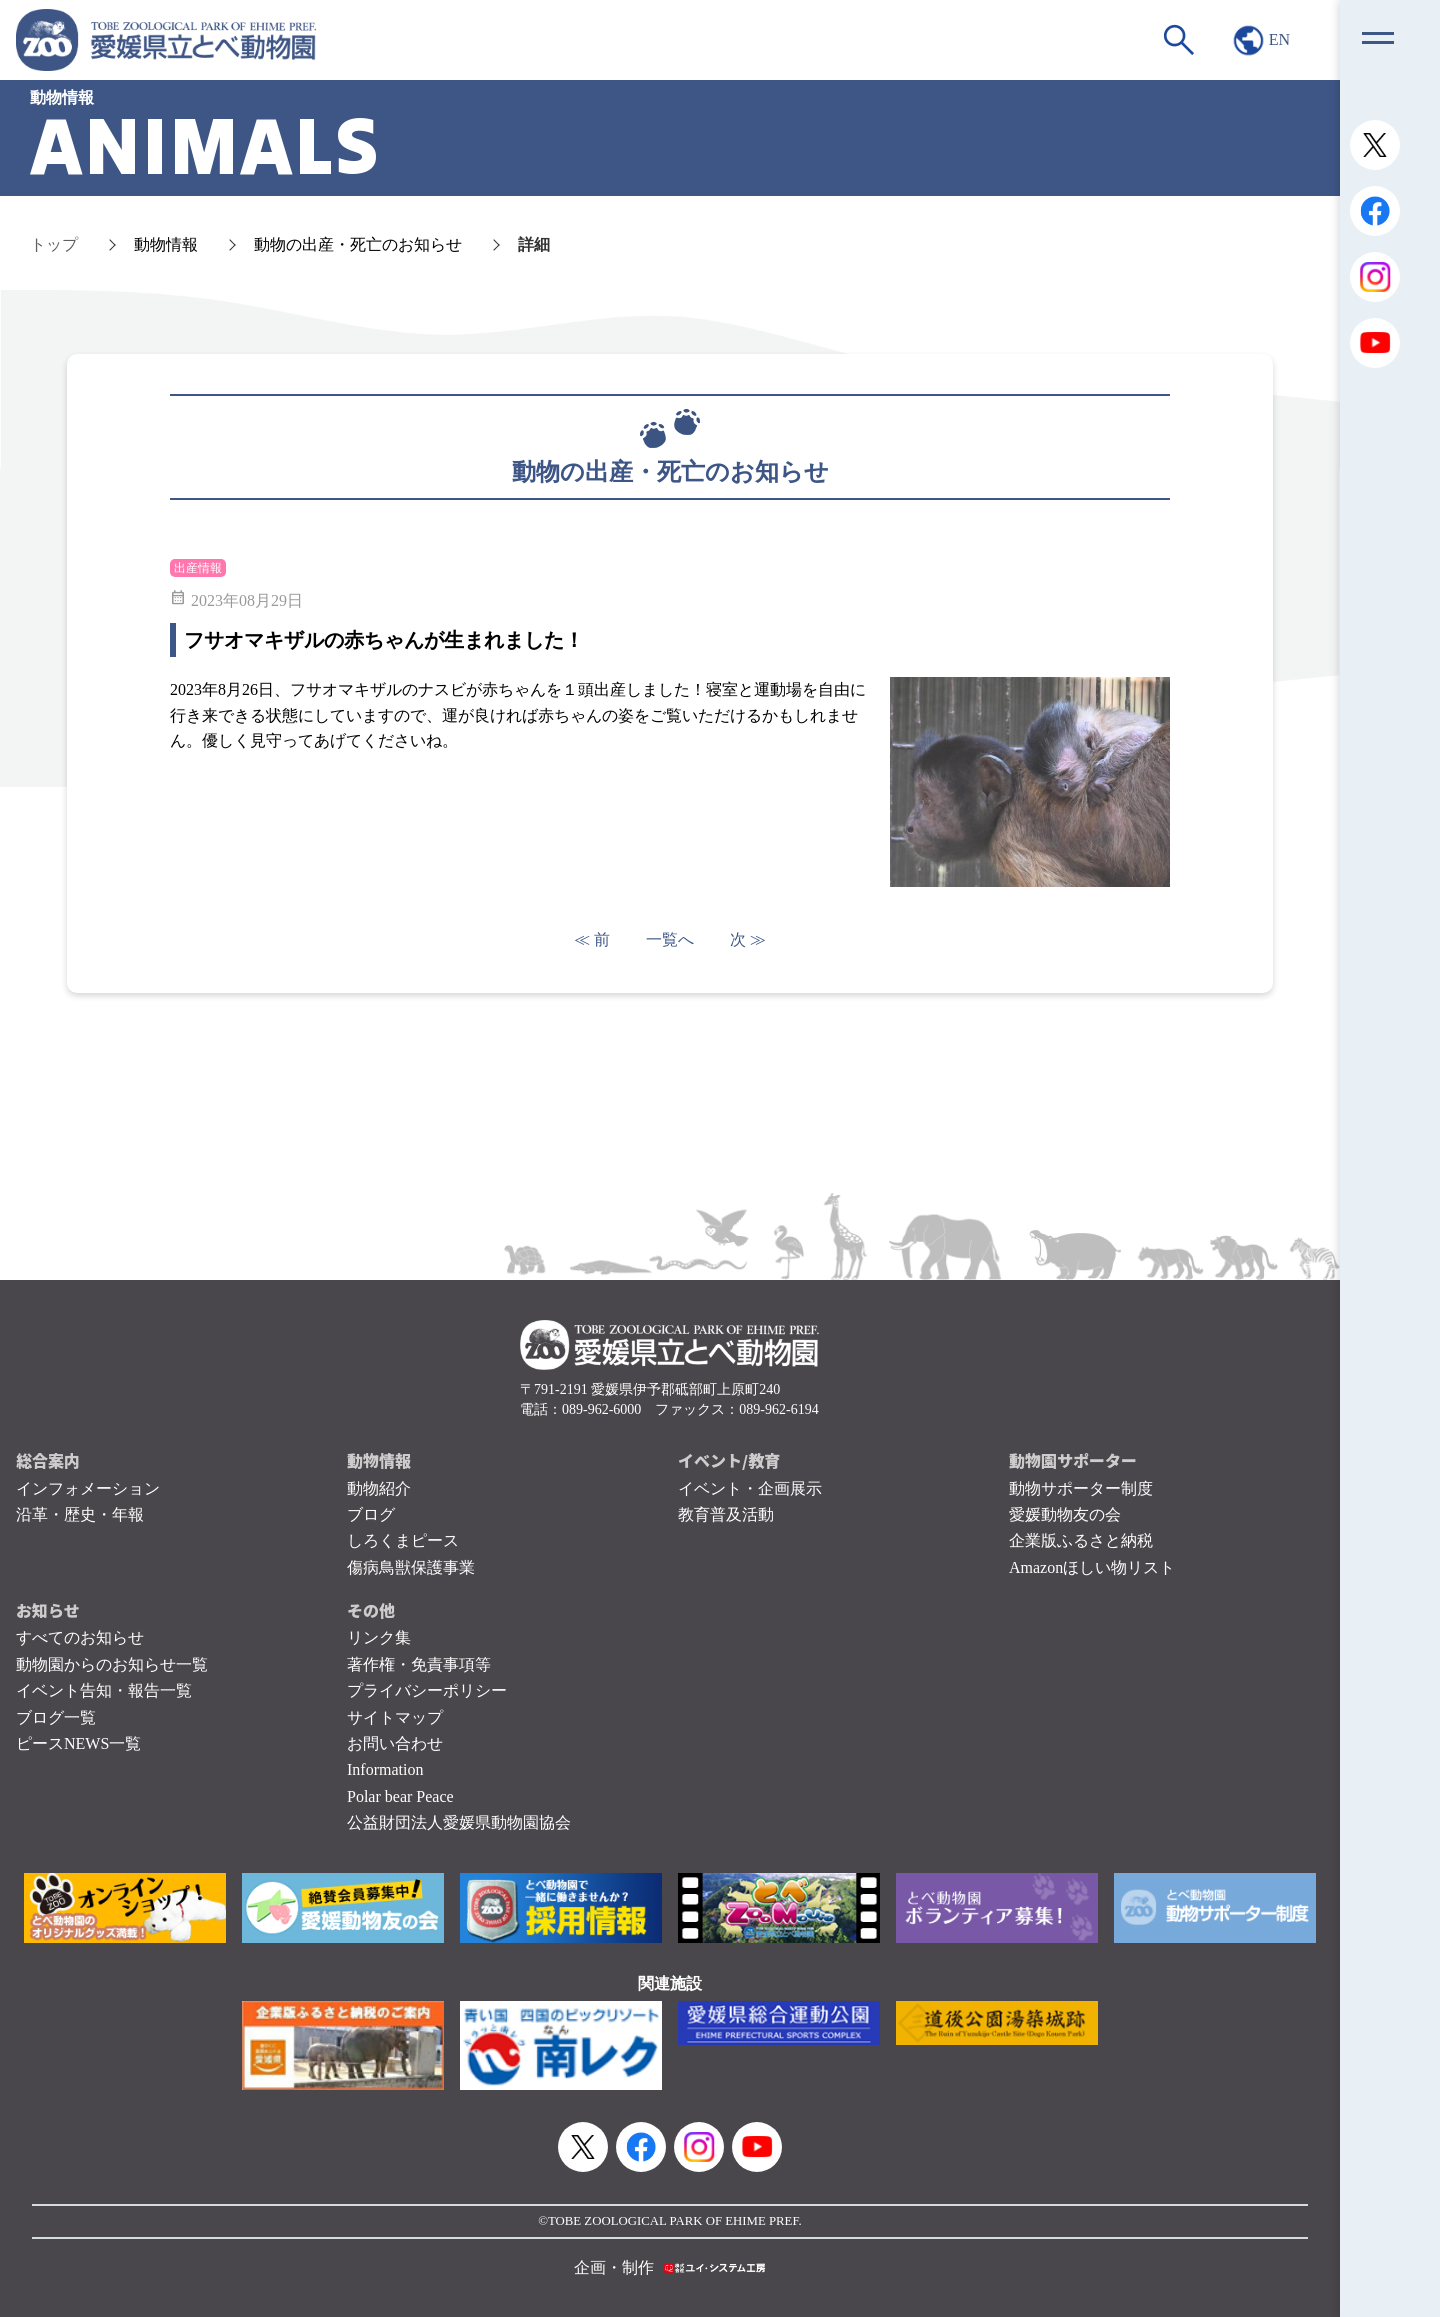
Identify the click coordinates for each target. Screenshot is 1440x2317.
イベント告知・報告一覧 (104, 1690)
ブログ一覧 (56, 1717)
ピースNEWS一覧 (78, 1743)
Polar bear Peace (400, 1796)
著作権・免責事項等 (419, 1664)
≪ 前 (592, 939)
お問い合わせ (395, 1743)
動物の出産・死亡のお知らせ (358, 244)
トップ (54, 244)
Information (385, 1769)
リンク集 (379, 1637)
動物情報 (166, 244)
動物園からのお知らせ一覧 (112, 1664)
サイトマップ (395, 1717)
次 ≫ (748, 939)
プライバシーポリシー (427, 1690)
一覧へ (670, 939)
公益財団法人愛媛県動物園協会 (459, 1822)
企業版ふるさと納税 (1081, 1540)
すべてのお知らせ (80, 1637)
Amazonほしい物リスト (1092, 1567)
